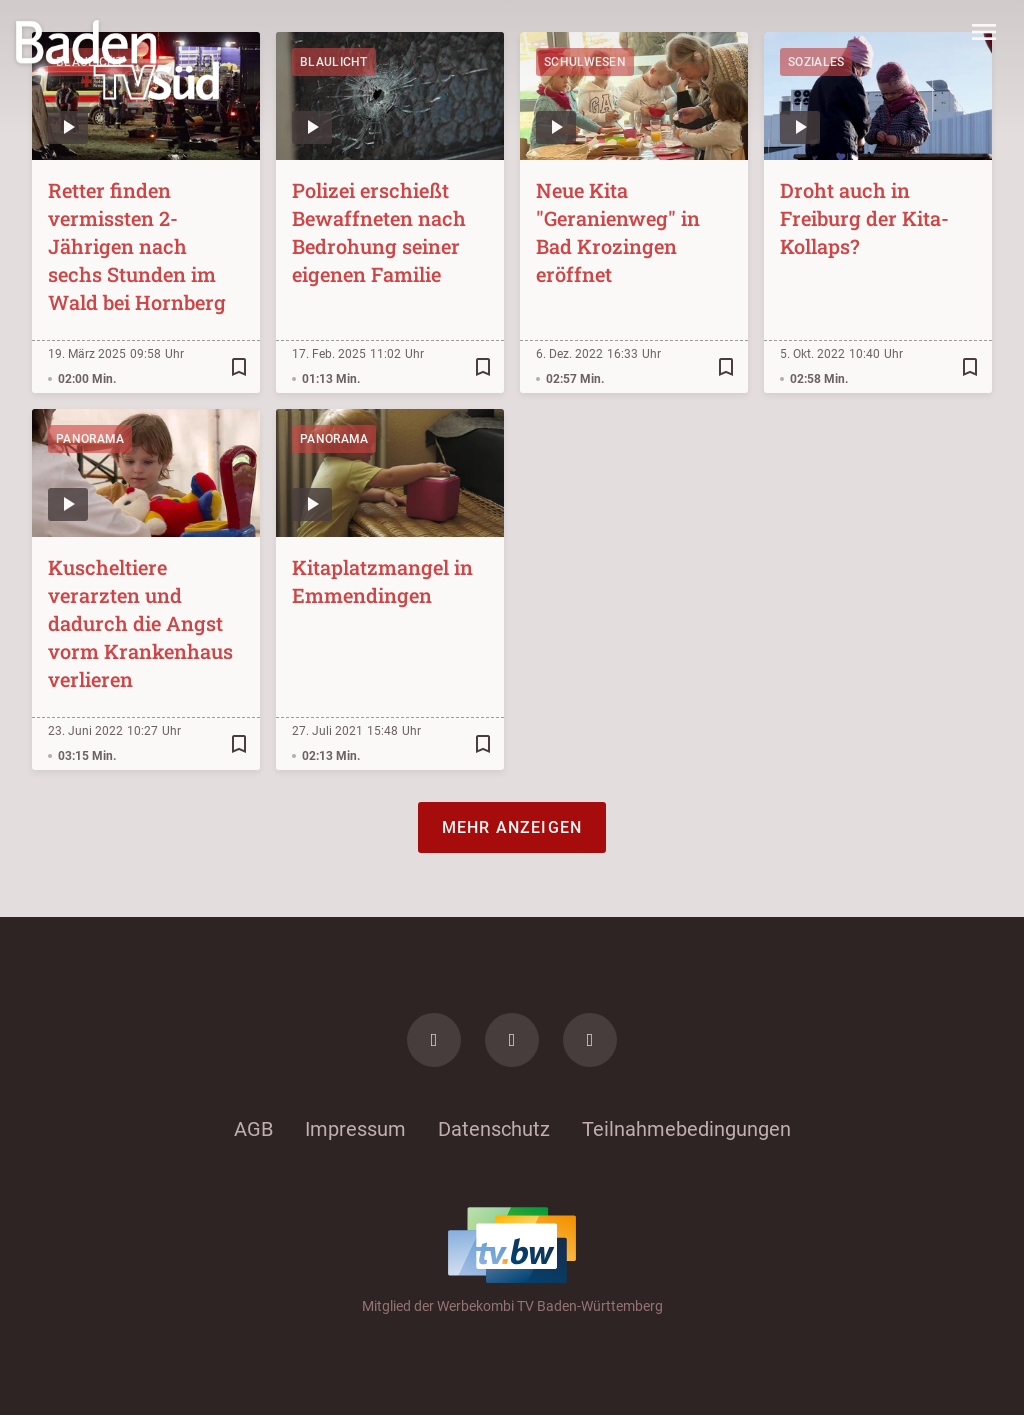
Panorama (90, 439)
